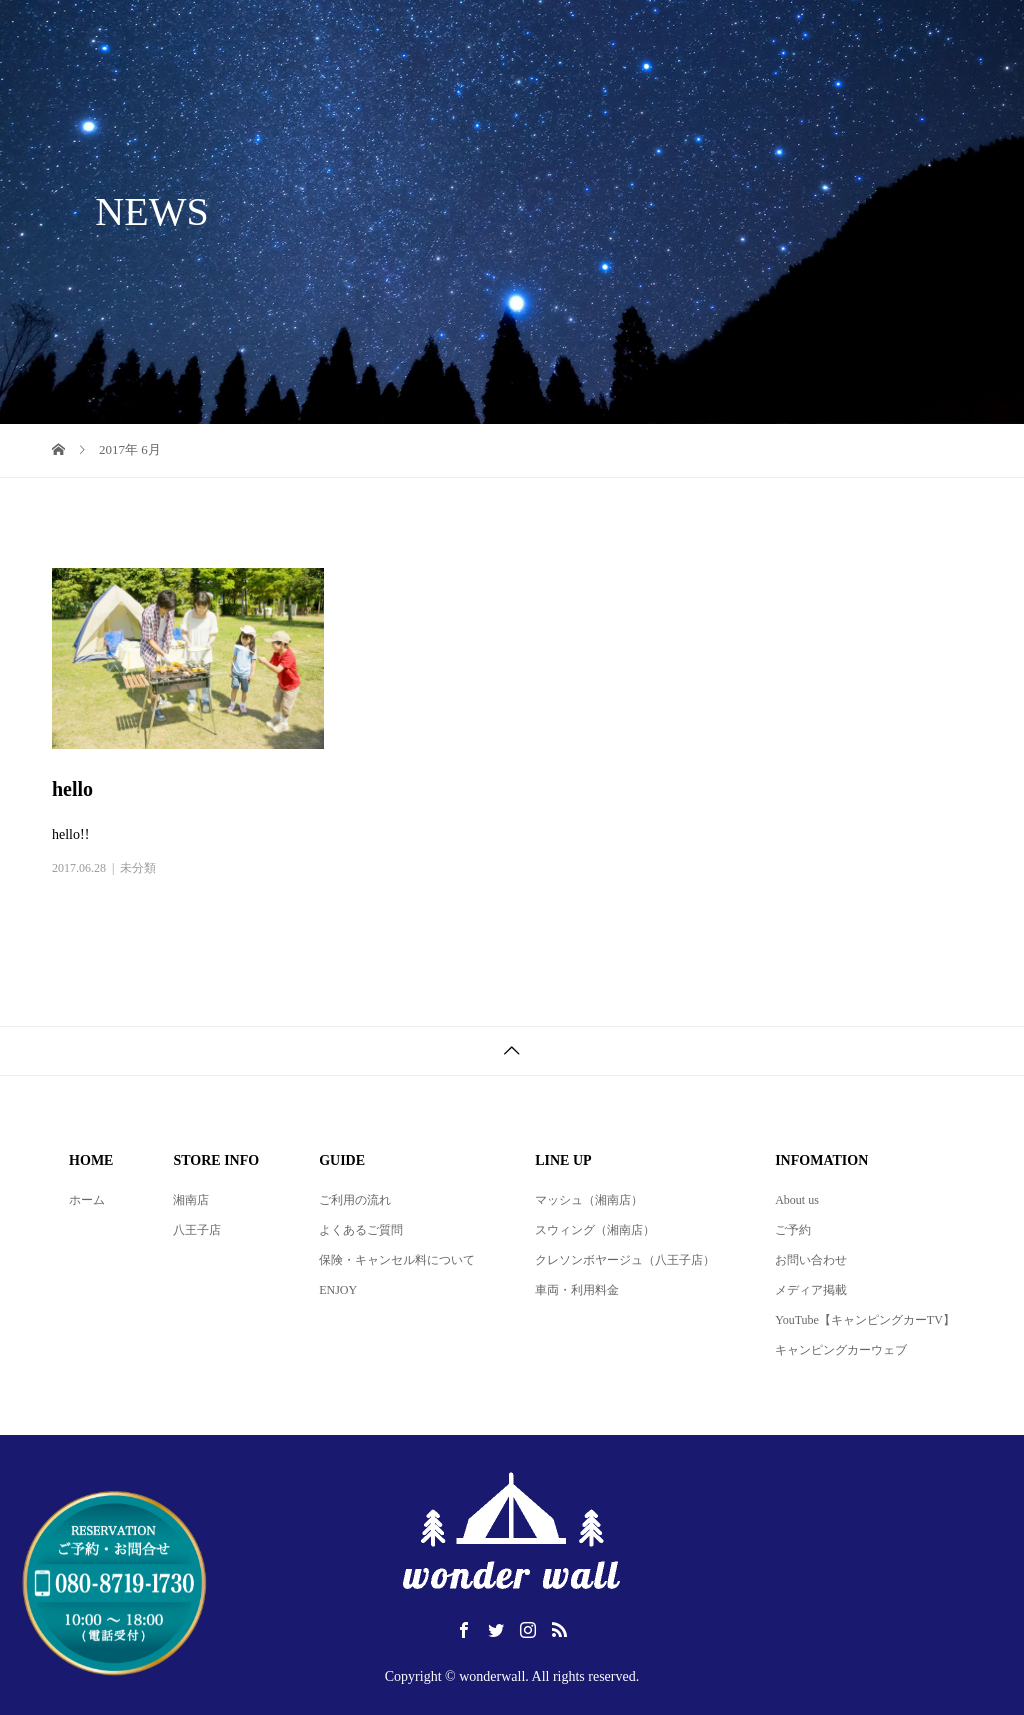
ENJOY (338, 1290)
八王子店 (197, 1230)
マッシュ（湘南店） (589, 1200)
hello (72, 789)
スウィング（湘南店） (595, 1230)
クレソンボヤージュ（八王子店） (625, 1260)
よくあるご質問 (361, 1230)
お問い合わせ (811, 1260)
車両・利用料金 (577, 1290)
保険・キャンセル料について (397, 1260)
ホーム (87, 1200)
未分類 (138, 868)
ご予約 (793, 1230)
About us (797, 1200)
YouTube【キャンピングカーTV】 (865, 1320)
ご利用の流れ (355, 1200)
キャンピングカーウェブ (841, 1350)
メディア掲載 (811, 1290)
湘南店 (191, 1200)
